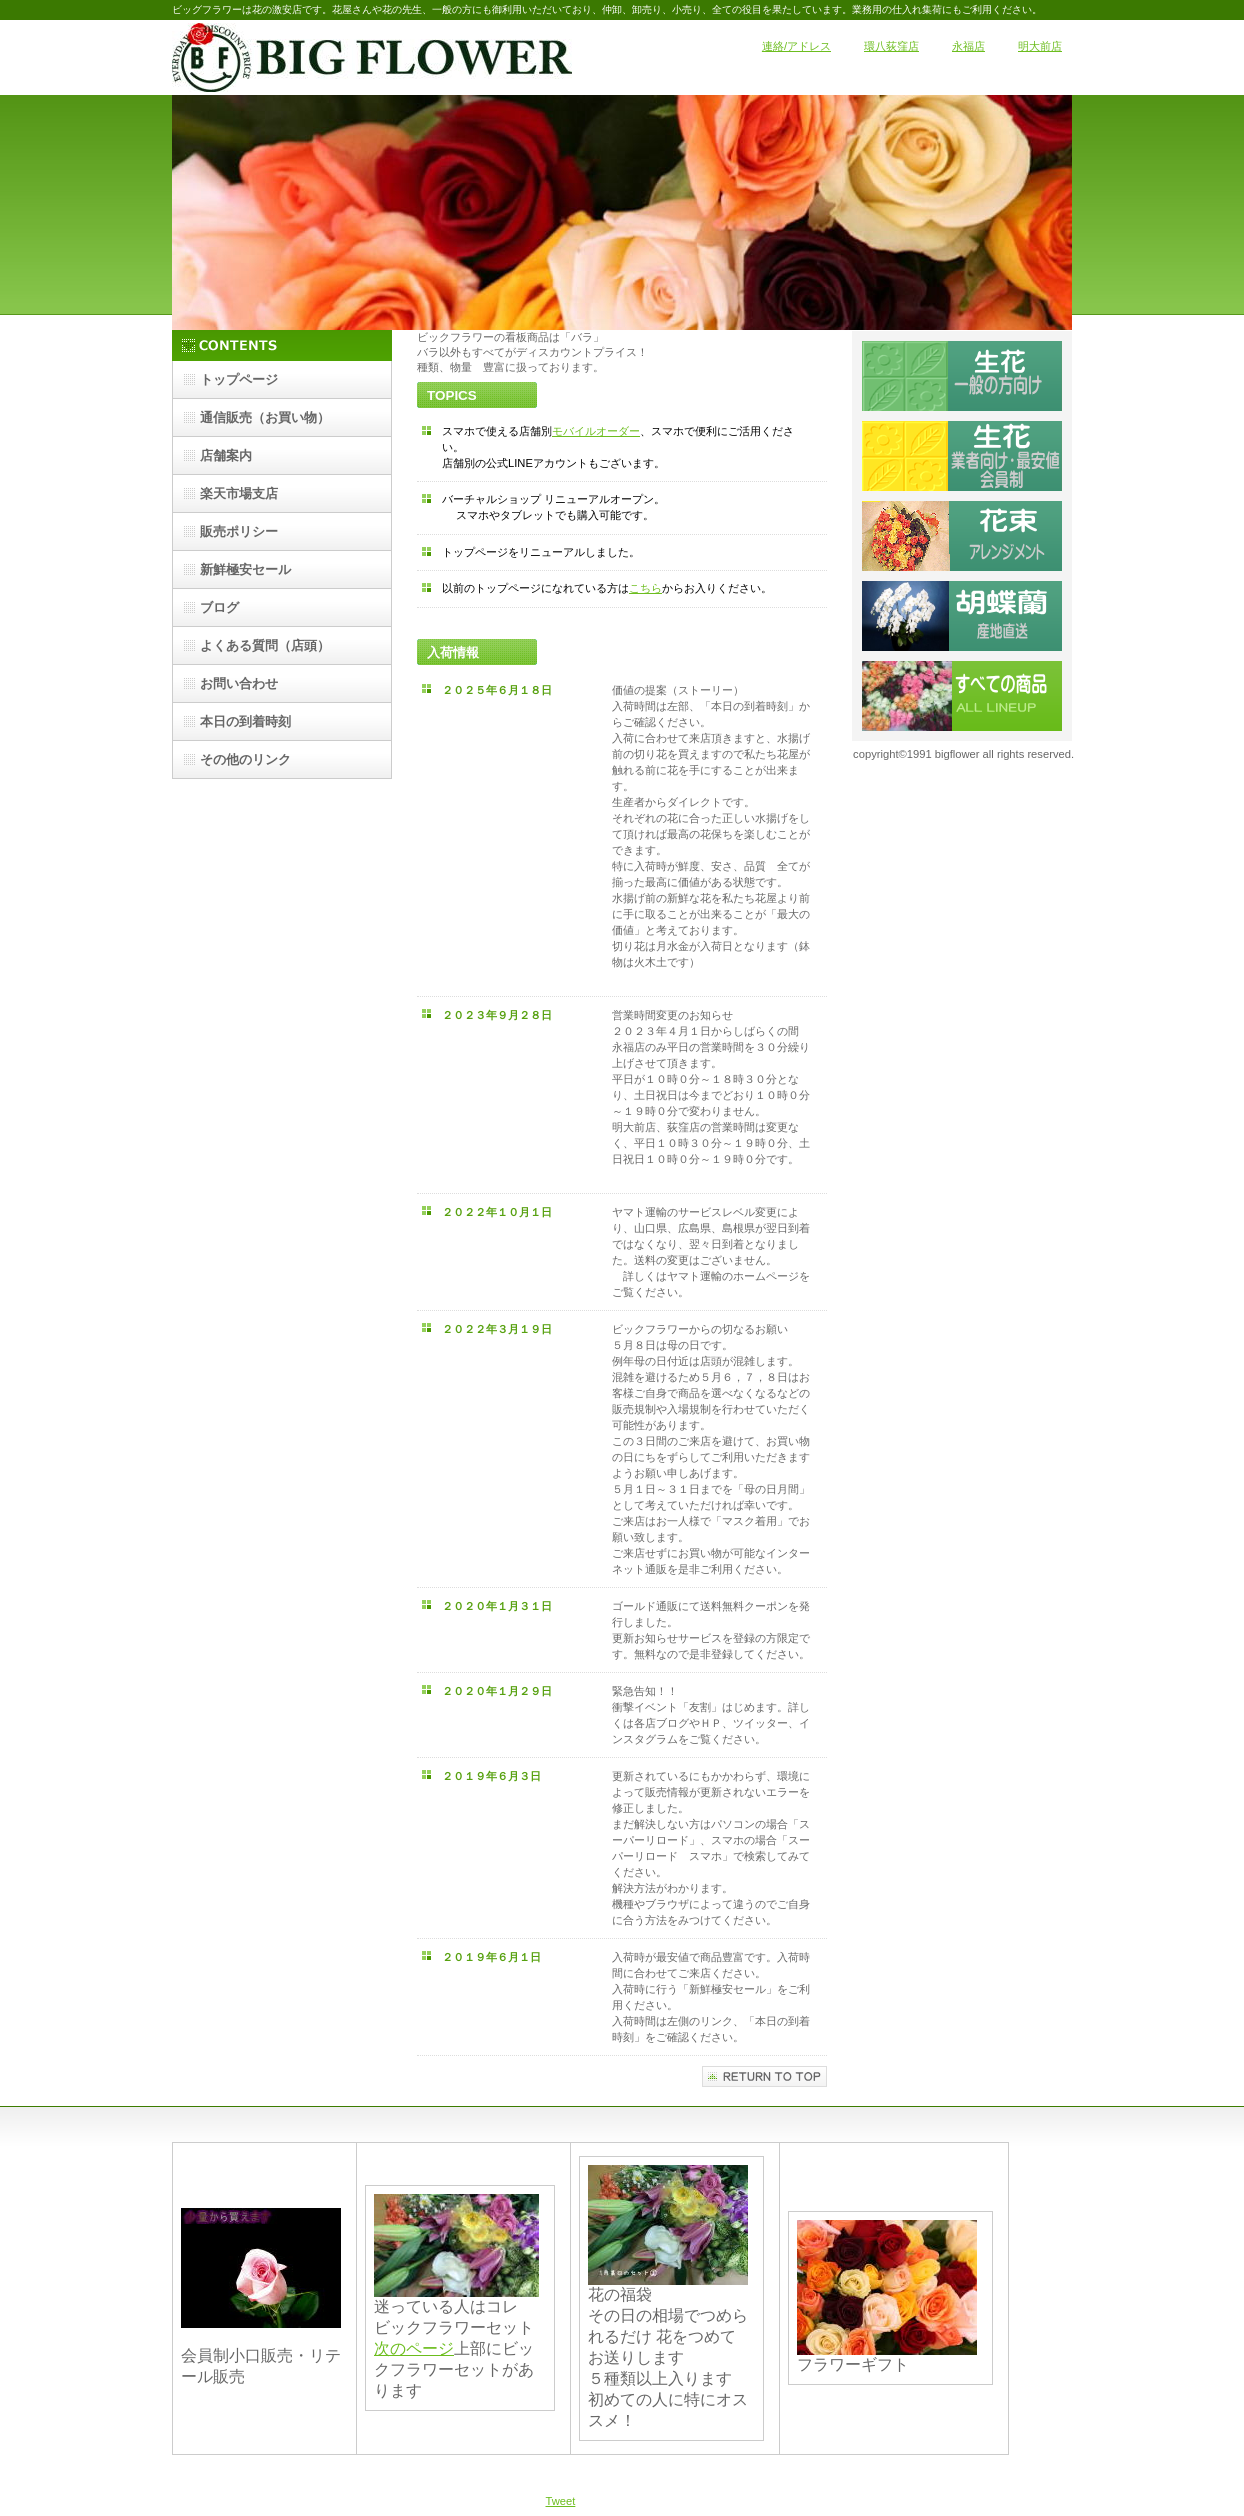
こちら (645, 588)
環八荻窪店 (891, 46)
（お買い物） (265, 417)
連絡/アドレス (796, 46)
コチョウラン (962, 616)
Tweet (561, 2501)
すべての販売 (962, 696)
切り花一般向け (962, 376)
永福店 (968, 46)
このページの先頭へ (764, 2076)
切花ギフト (962, 536)
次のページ (414, 2348)
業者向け (962, 456)
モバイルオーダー (596, 431)
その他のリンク (245, 759)
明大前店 (1040, 46)
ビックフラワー (372, 57)
